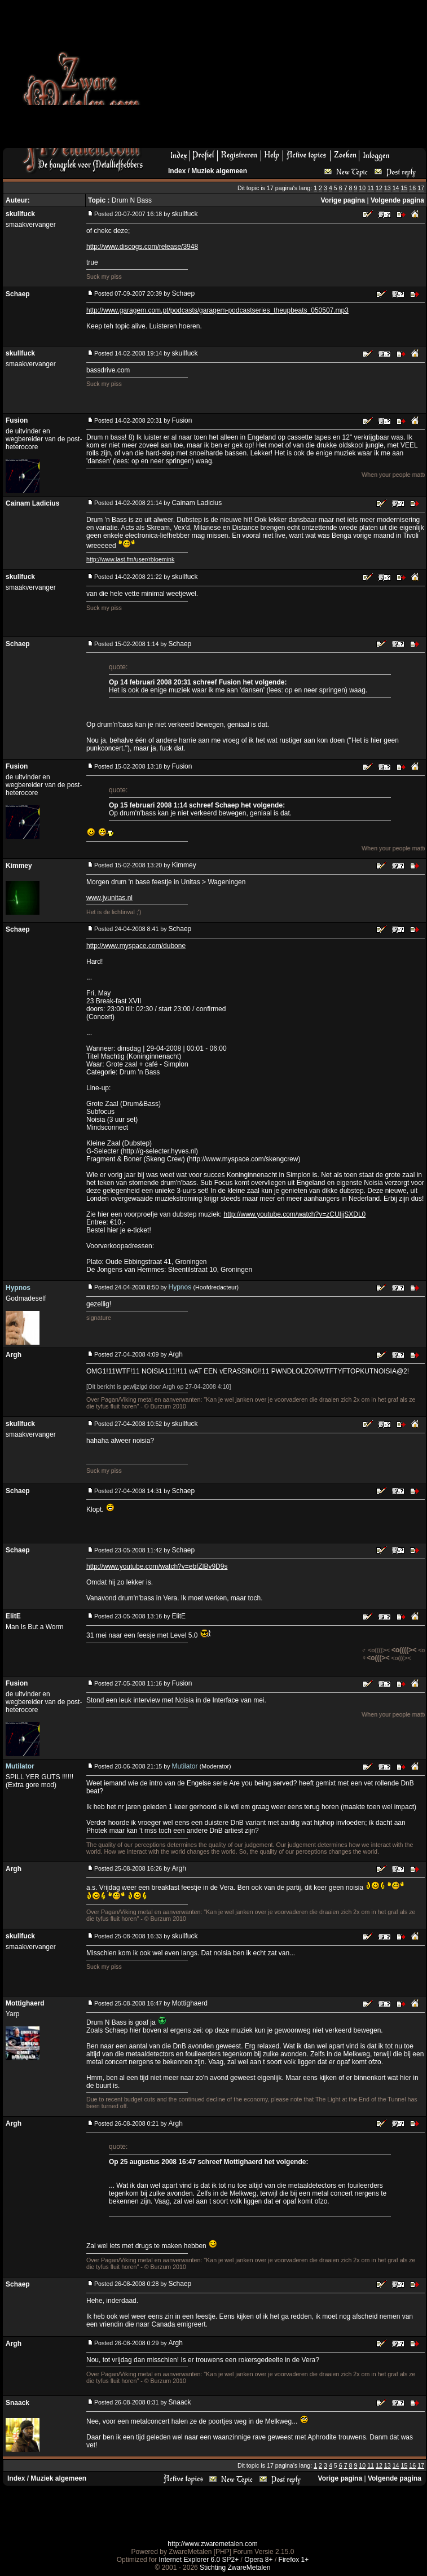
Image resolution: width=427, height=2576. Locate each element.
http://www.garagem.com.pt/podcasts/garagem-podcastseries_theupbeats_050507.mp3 (217, 310)
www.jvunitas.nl (109, 898)
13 (387, 188)
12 (379, 188)
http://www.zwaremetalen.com (212, 2544)
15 (403, 188)
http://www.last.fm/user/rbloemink (130, 559)
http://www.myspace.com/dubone (136, 946)
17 (420, 188)
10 (362, 188)
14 (396, 188)
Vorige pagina (343, 200)
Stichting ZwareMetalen (235, 2567)
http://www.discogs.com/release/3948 (142, 247)
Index (177, 171)
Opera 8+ (258, 2560)
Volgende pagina (397, 200)
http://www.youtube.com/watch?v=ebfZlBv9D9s (156, 1566)
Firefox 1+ (294, 2560)
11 (370, 188)
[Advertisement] (240, 77)
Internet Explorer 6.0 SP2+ (199, 2560)
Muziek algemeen (219, 171)
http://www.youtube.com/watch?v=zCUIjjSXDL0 (294, 1214)
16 (412, 188)
